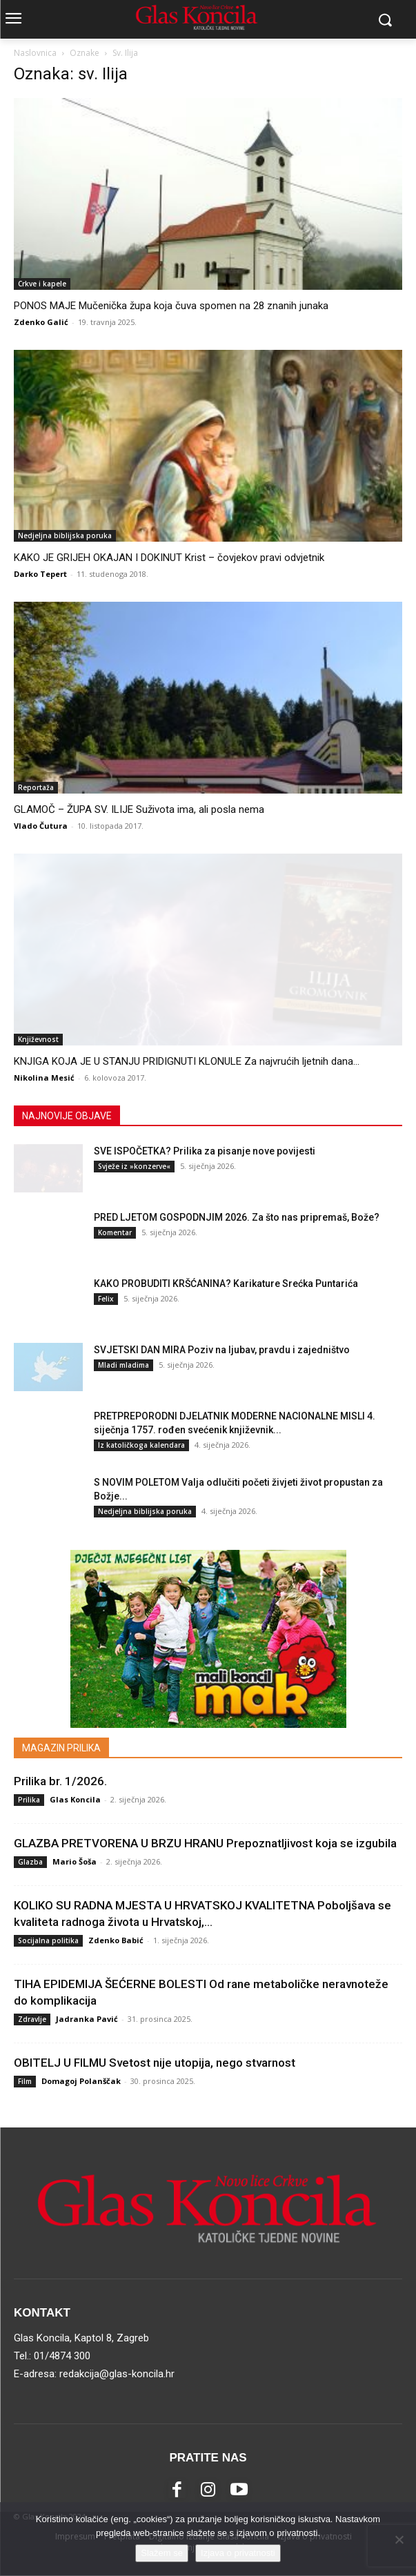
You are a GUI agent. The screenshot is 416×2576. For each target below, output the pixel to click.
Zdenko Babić (115, 1940)
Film (25, 2081)
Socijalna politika (48, 1940)
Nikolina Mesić (44, 1077)
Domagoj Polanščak (81, 2081)
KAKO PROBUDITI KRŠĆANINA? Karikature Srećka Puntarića (226, 1283)
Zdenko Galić (41, 322)
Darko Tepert (40, 574)
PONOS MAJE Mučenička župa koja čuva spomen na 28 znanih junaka (171, 305)
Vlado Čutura (41, 825)
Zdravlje (32, 2019)
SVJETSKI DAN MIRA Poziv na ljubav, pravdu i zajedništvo (222, 1349)
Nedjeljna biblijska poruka (65, 535)
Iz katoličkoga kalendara (141, 1445)
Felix (106, 1299)
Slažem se (162, 2553)
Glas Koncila (75, 1799)
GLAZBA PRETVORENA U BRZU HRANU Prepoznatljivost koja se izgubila (205, 1843)
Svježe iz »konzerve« (134, 1166)
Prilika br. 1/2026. (60, 1781)
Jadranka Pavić (87, 2019)
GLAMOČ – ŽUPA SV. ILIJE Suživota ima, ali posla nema (139, 809)
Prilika (29, 1800)
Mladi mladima (123, 1365)
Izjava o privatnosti (238, 2553)
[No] (399, 2539)
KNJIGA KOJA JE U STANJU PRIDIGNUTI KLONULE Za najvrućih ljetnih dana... (186, 1061)
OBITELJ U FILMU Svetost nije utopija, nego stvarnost (154, 2062)
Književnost (38, 1039)
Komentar (115, 1232)
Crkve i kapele (42, 283)
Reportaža (36, 787)
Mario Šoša (74, 1861)
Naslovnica (35, 53)
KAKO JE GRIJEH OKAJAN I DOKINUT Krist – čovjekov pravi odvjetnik (169, 557)
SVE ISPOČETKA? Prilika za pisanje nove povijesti (204, 1151)
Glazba (30, 1862)
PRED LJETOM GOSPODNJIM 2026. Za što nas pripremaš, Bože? (236, 1217)
